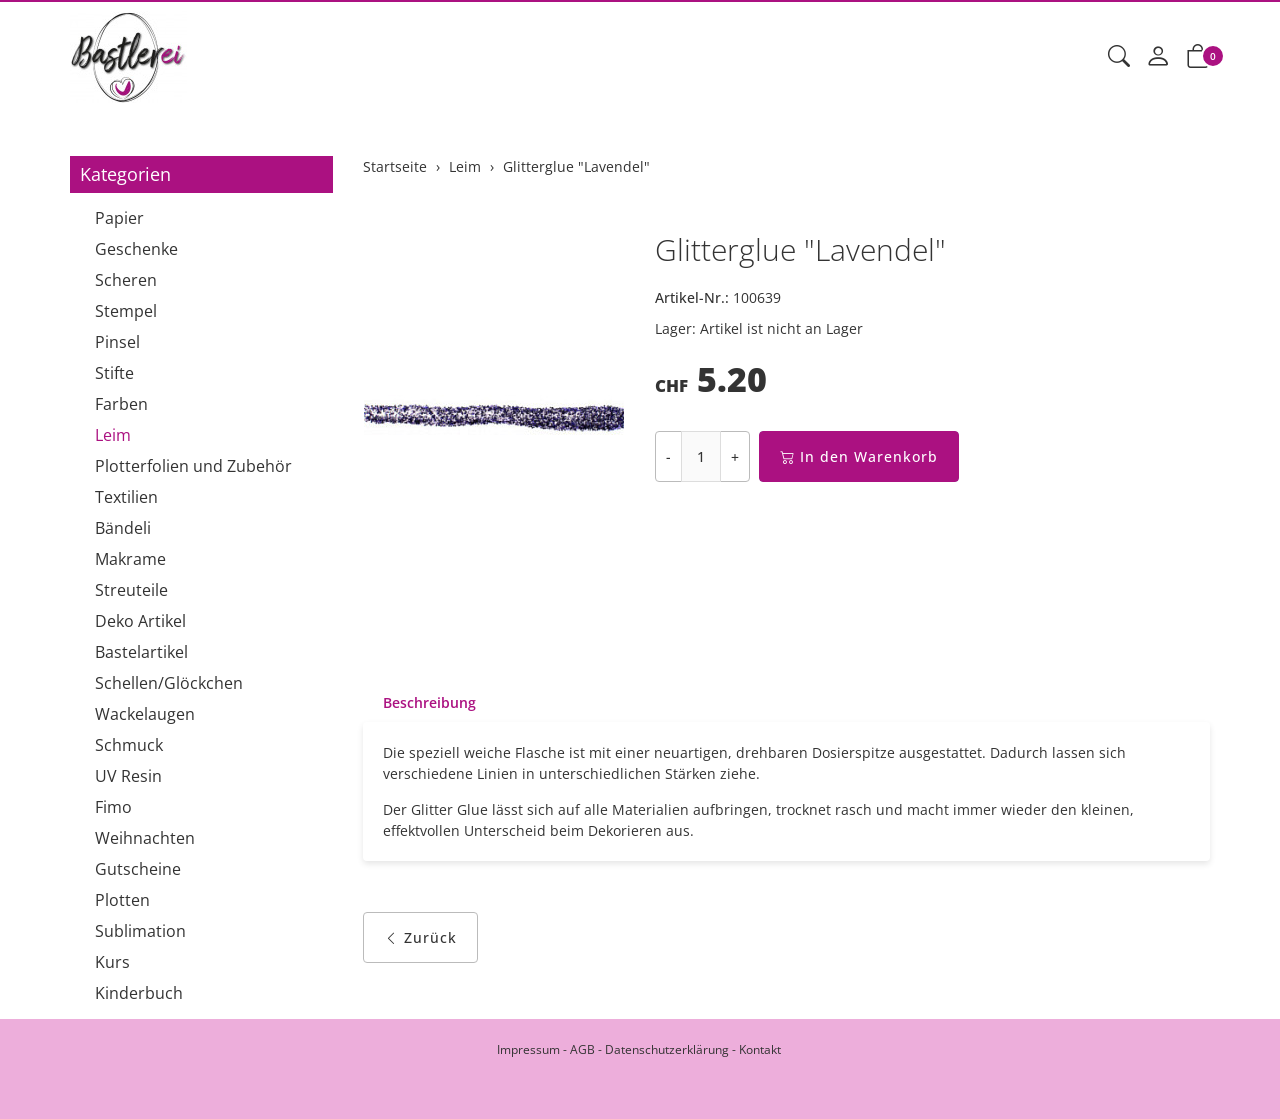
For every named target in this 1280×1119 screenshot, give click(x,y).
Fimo (113, 807)
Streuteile (131, 590)
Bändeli (123, 528)
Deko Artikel (140, 621)
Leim (113, 435)
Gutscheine (138, 869)
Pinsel (117, 342)
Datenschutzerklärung (667, 1049)
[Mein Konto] (1158, 57)
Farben (121, 404)
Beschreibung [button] (429, 702)
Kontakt (760, 1049)
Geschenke (136, 249)
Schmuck (129, 745)
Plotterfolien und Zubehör (193, 466)
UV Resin (128, 776)
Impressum (528, 1049)
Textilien (126, 497)
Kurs (112, 962)
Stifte (114, 373)
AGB (582, 1049)
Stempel (126, 311)
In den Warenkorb (859, 456)
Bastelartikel (141, 652)
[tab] (419, 703)
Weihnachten (145, 838)
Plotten (122, 900)
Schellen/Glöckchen (169, 683)
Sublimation (140, 931)
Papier (119, 218)
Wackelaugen (145, 714)
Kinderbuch (139, 993)
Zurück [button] (420, 937)
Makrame (130, 559)
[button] (1119, 57)
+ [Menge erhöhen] (735, 456)
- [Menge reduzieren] (668, 456)
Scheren (126, 280)
